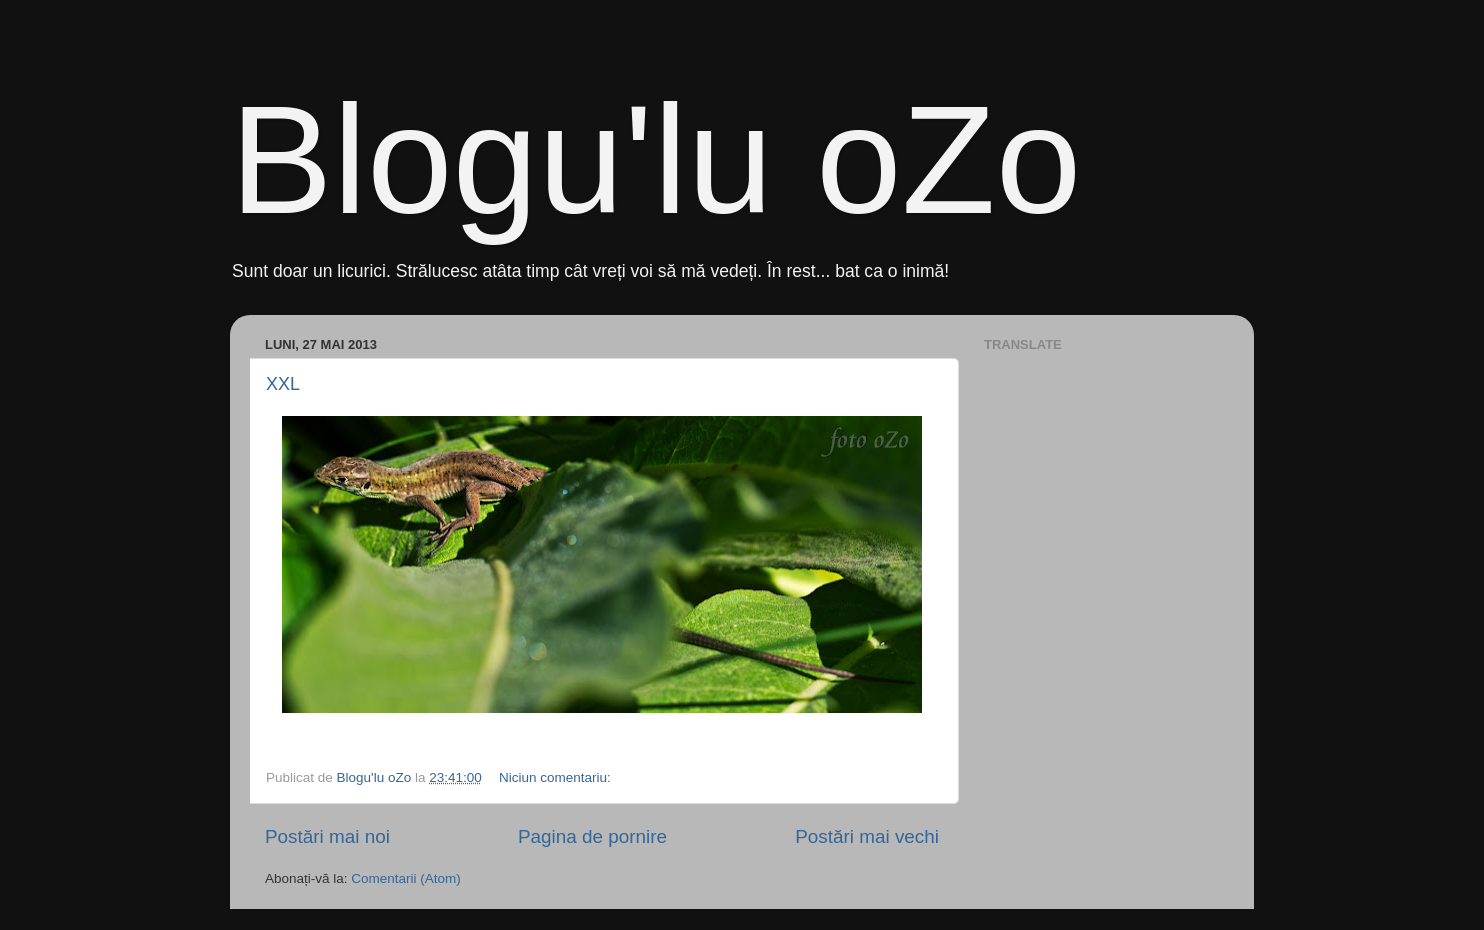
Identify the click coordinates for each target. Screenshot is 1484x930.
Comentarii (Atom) (406, 878)
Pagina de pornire (592, 836)
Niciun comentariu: (557, 777)
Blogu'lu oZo (655, 160)
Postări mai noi (327, 836)
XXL (283, 384)
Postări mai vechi (867, 836)
